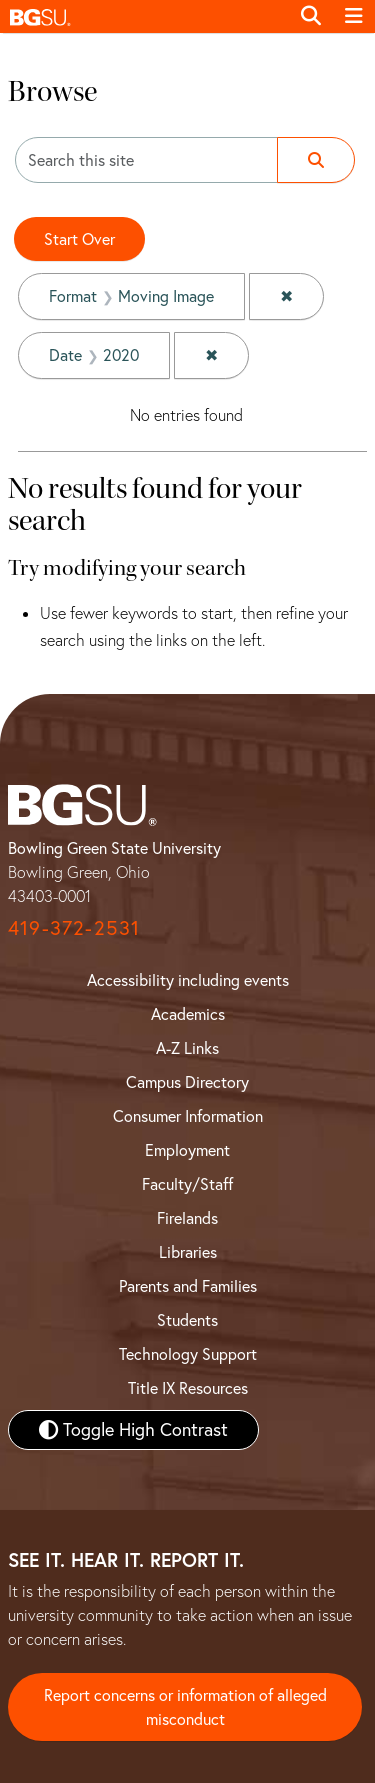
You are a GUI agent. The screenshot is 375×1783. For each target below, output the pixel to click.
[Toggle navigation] (354, 16)
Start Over (79, 239)
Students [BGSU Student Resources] (187, 1320)
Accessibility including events (188, 980)
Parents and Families (188, 1286)
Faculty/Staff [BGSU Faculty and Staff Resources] (187, 1184)
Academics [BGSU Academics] (188, 1014)
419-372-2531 (74, 927)
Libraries (188, 1252)
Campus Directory (187, 1082)
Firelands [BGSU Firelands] (187, 1218)
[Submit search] (316, 160)
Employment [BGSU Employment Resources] (187, 1150)
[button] (144, 16)
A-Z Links (187, 1048)
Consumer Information (188, 1116)
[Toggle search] (311, 16)
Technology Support (188, 1354)
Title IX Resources (188, 1388)
